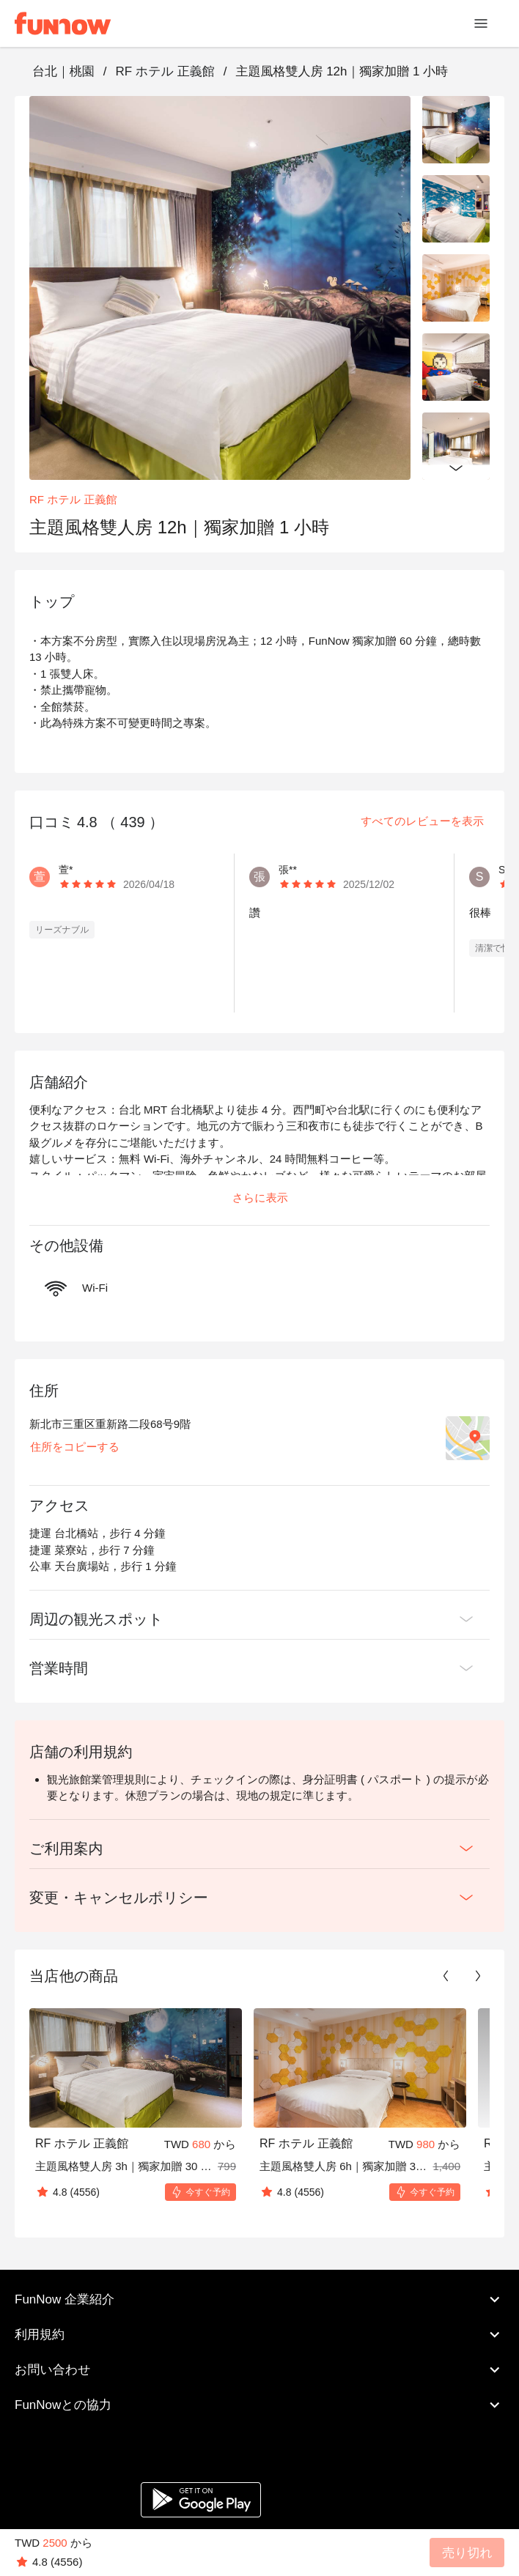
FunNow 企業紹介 (259, 2299)
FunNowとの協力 (259, 2404)
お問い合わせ (259, 2369)
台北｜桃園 (63, 71)
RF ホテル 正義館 (164, 71)
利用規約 (259, 2334)
